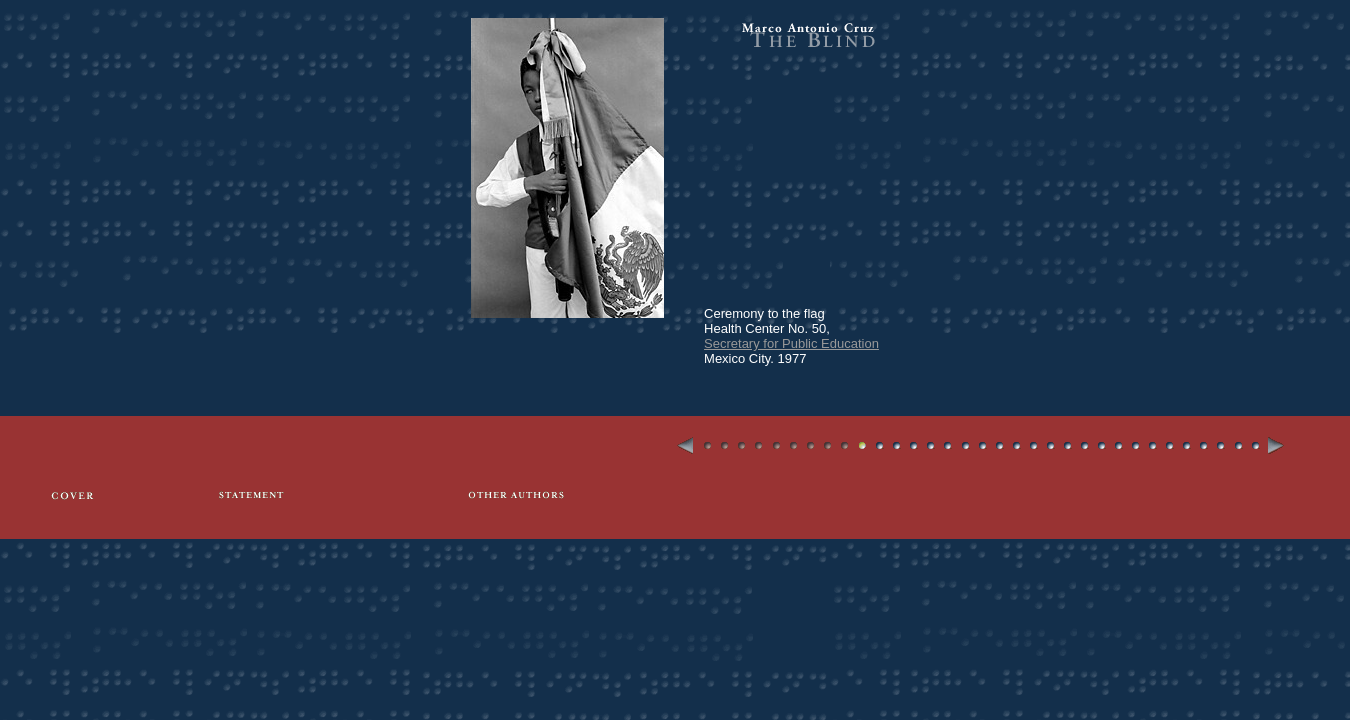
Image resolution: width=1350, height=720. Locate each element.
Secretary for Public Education (791, 343)
